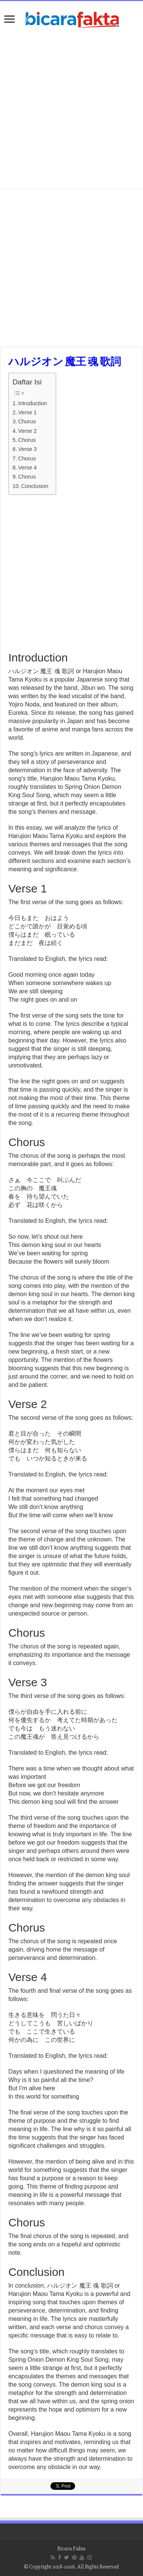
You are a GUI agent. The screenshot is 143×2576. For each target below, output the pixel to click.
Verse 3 (27, 449)
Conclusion (34, 486)
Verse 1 (27, 412)
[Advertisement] (72, 110)
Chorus (27, 421)
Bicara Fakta (71, 2548)
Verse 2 (27, 431)
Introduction (32, 403)
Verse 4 (27, 468)
